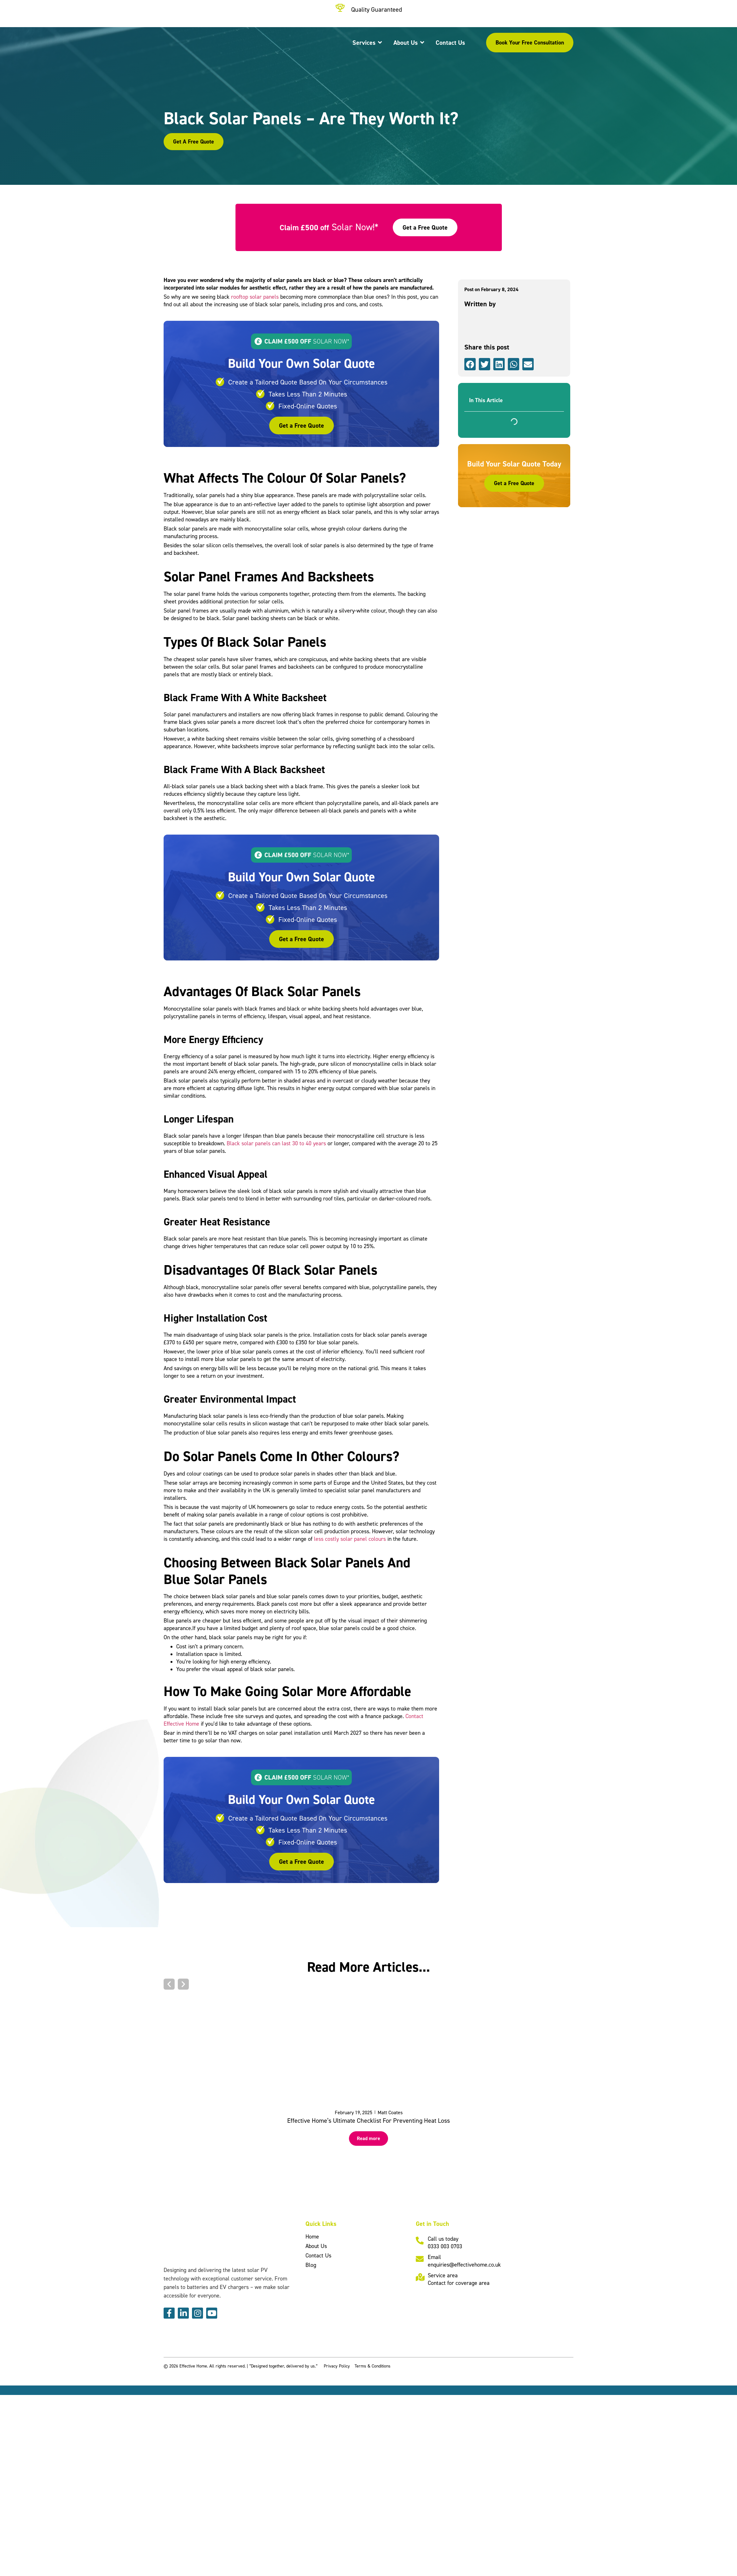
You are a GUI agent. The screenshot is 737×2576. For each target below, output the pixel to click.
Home (312, 2236)
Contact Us (318, 2255)
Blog (310, 2265)
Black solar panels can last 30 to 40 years (276, 1143)
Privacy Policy (337, 2365)
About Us (316, 2246)
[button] (470, 364)
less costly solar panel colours (350, 1538)
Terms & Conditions (373, 2365)
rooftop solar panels (255, 296)
